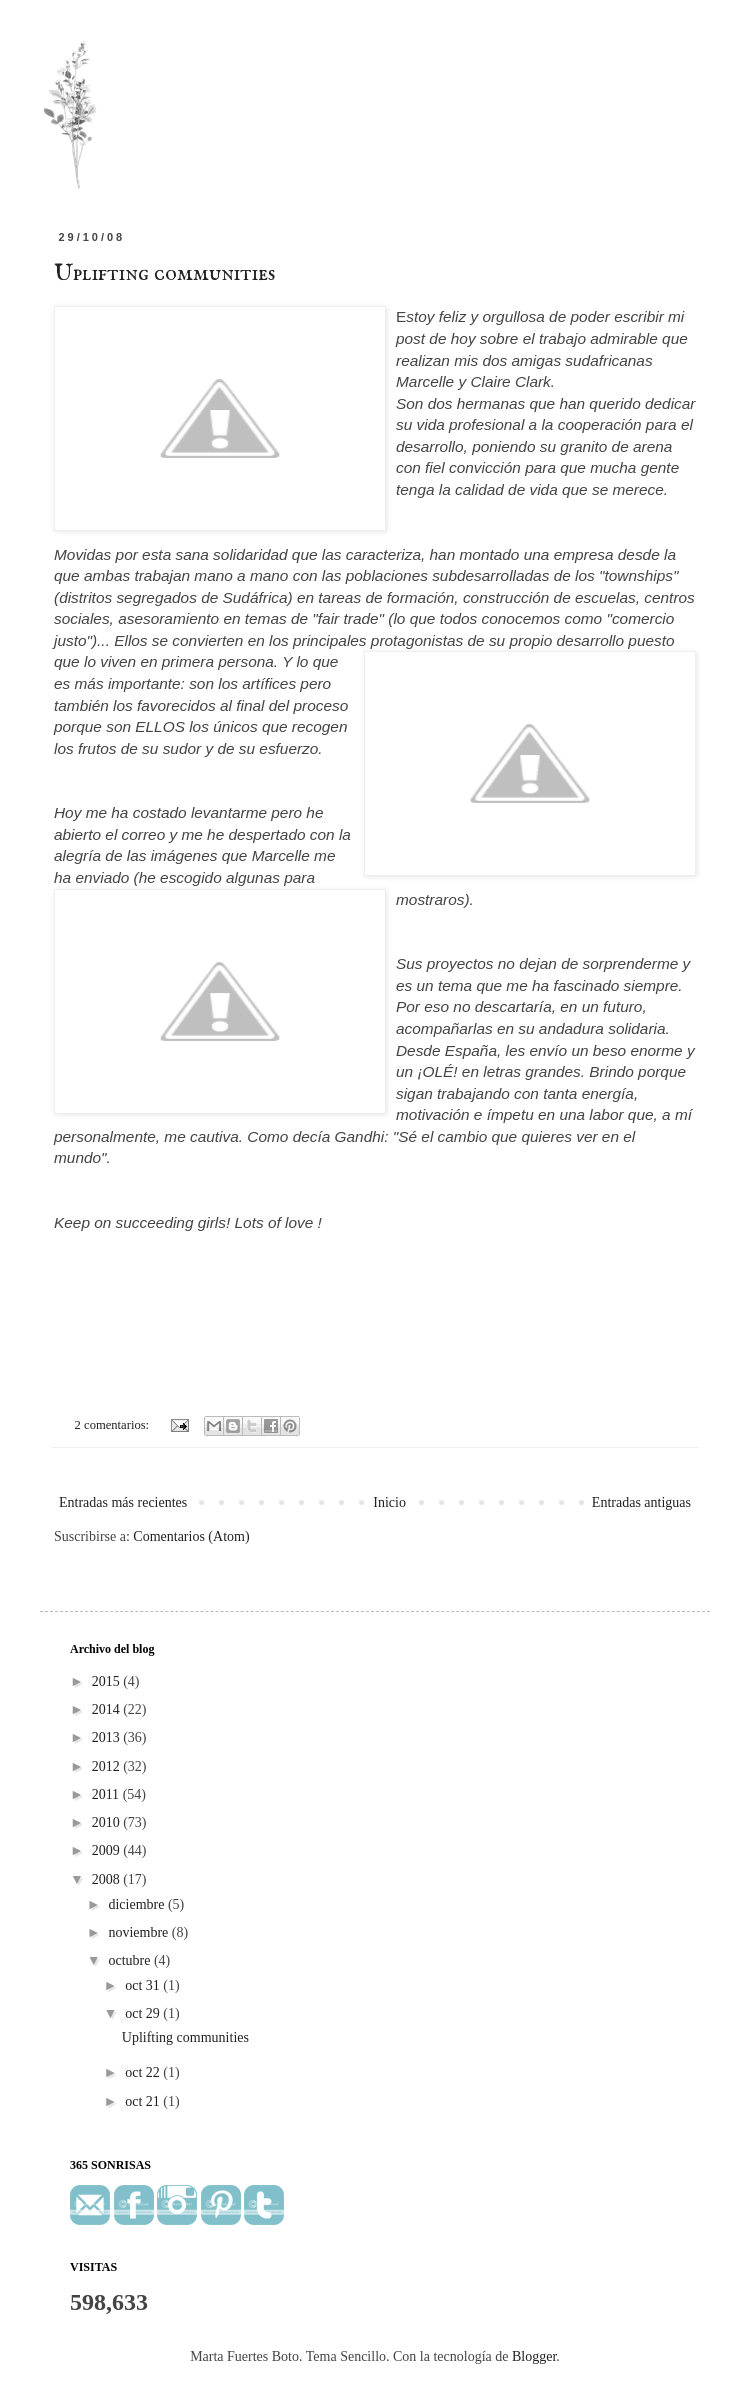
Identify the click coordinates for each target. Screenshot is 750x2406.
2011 (107, 1794)
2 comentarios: (114, 1425)
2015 (108, 1681)
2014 (108, 1709)
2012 (108, 1766)
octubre (130, 1960)
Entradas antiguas (641, 1502)
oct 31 (144, 1985)
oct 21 (144, 2101)
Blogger (534, 2356)
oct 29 (144, 2013)
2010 (108, 1822)
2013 (108, 1737)
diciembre (137, 1904)
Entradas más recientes (123, 1502)
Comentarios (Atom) (191, 1536)
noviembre (139, 1932)
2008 (108, 1879)
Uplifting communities (164, 274)
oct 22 (144, 2072)
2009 (108, 1850)
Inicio (389, 1502)
